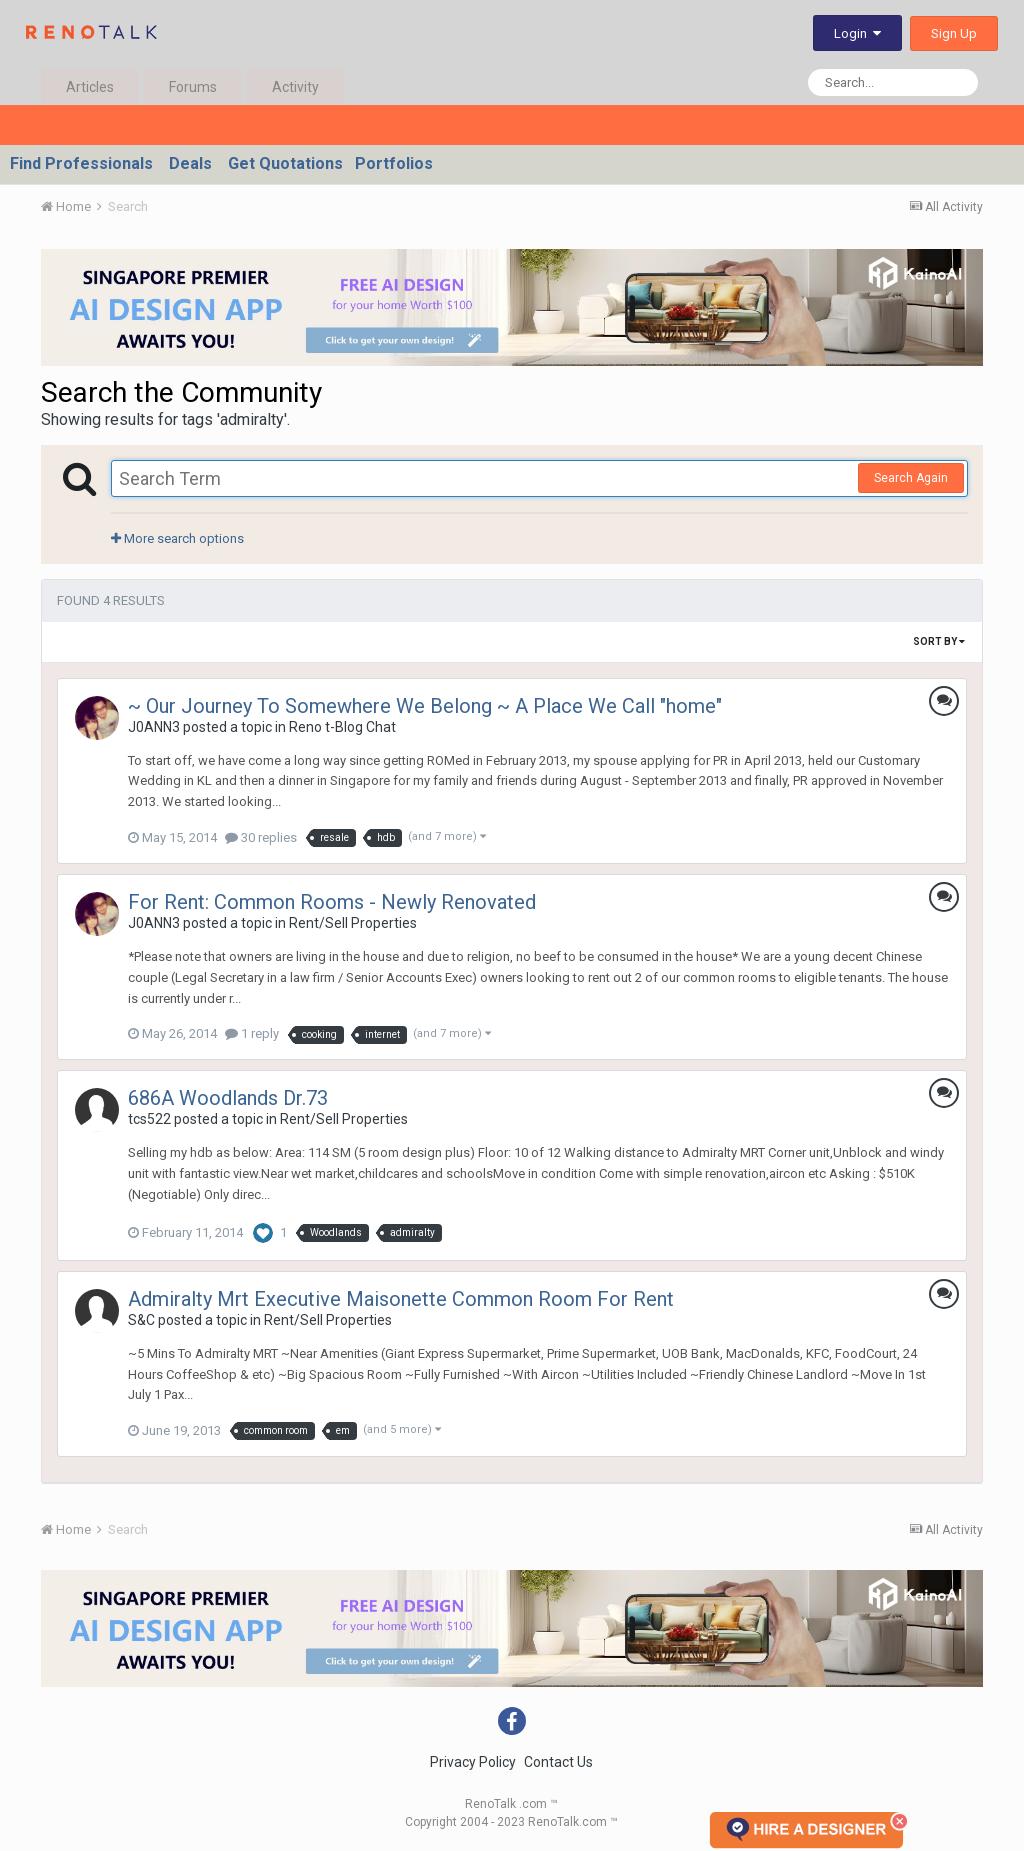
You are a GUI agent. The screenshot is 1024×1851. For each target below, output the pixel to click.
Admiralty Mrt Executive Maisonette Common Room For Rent (401, 1299)
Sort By (939, 641)
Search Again (911, 478)
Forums (193, 87)
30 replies (261, 837)
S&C (141, 1320)
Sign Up (954, 33)
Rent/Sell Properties (353, 923)
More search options (177, 538)
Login (857, 33)
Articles (90, 87)
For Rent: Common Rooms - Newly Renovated (332, 902)
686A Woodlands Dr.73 (228, 1098)
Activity (295, 87)
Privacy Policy (473, 1762)
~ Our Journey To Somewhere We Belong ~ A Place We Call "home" (425, 706)
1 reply (252, 1033)
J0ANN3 (154, 727)
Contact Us (558, 1762)
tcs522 (149, 1119)
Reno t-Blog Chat (342, 727)
